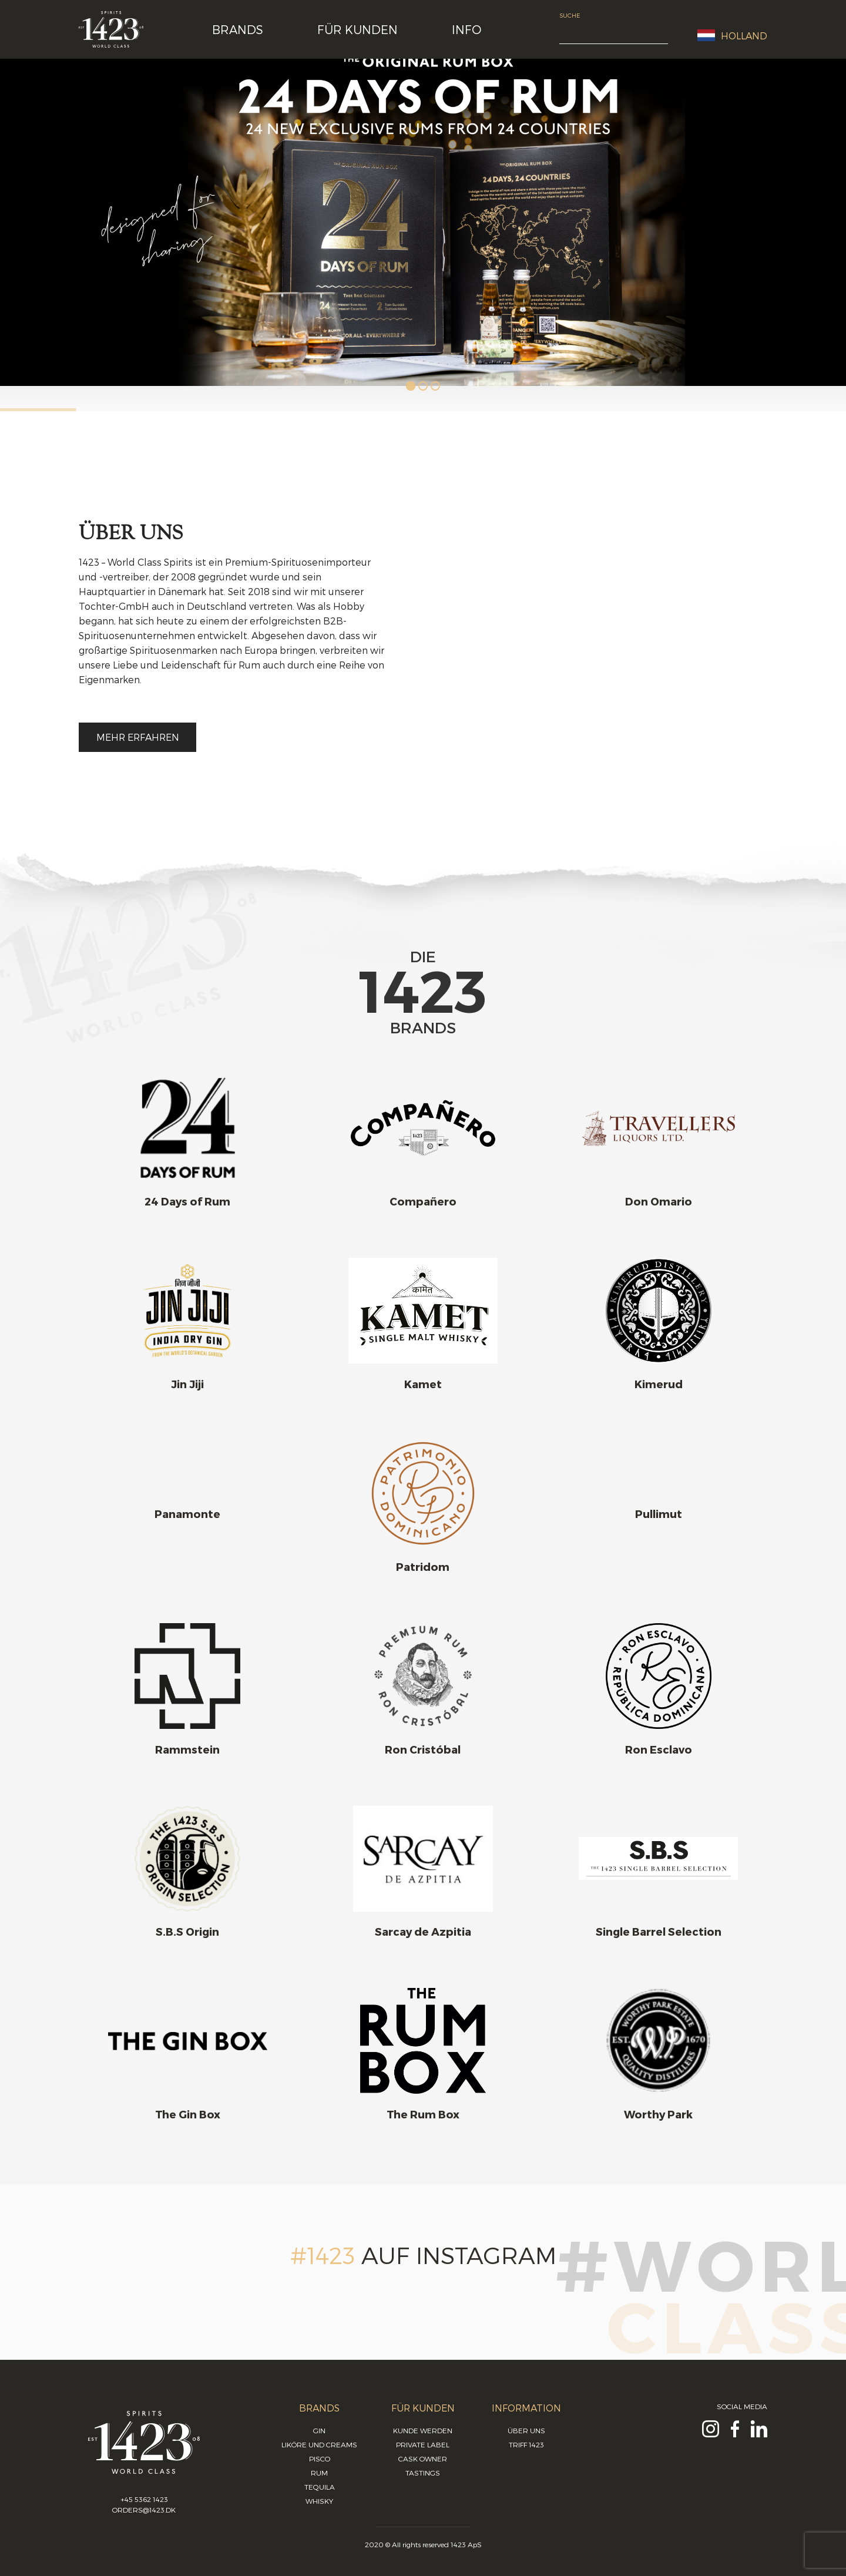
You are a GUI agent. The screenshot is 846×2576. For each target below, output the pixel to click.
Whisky (319, 2501)
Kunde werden (422, 2430)
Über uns (526, 2430)
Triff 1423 (526, 2444)
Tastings (422, 2472)
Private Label (422, 2444)
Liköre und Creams (319, 2444)
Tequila (319, 2487)
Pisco (319, 2458)
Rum (319, 2472)
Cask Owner (422, 2458)
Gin (319, 2430)
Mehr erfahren (137, 737)
